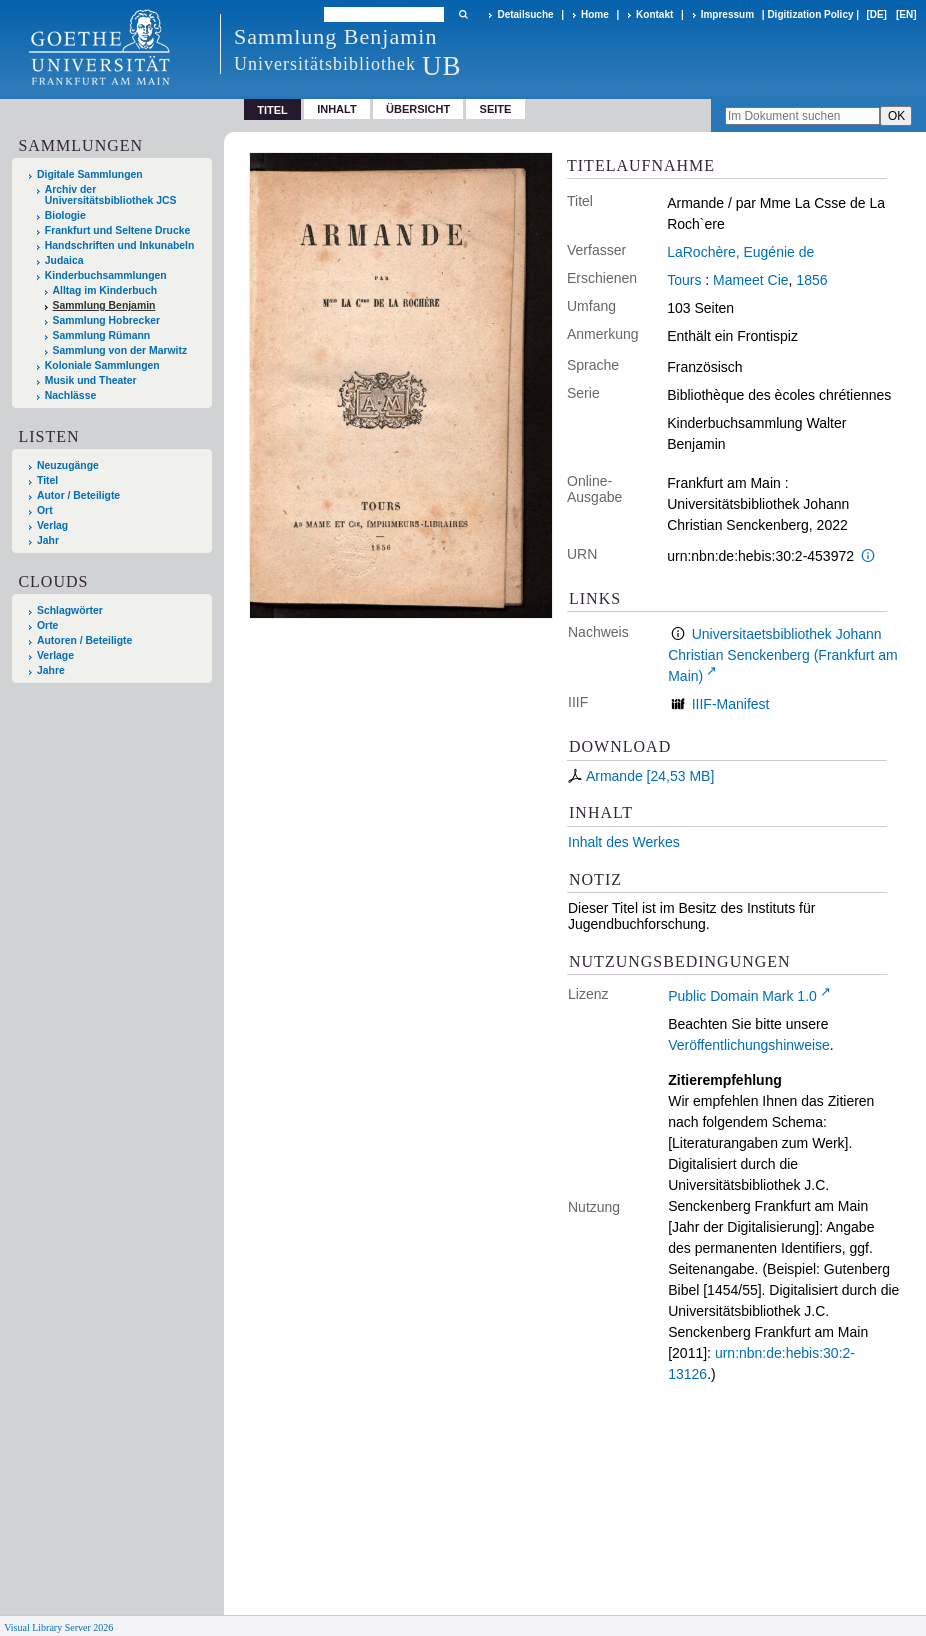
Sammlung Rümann (102, 335)
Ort (45, 510)
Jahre (51, 670)
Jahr (48, 540)
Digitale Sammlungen (90, 174)
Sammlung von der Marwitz (120, 350)
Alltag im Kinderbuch (105, 290)
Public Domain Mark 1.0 (742, 996)
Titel (47, 480)
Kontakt (654, 14)
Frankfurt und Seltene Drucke (118, 230)
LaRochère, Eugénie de (740, 252)
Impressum (727, 14)
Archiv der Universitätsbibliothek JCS (111, 195)
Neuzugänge (68, 465)
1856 (811, 280)
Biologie (65, 215)
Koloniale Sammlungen (102, 365)
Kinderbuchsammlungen (106, 275)
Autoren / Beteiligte (84, 640)
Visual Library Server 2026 (58, 1627)
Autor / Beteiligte (78, 495)
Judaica (64, 260)
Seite (496, 109)
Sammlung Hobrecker (106, 320)
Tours (684, 280)
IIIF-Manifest (731, 704)
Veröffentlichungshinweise (749, 1045)
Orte (47, 625)
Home (595, 14)
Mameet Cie (750, 280)
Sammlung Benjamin (104, 305)
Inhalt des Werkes (624, 842)
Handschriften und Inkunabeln (120, 245)
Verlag (52, 525)
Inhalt (337, 109)
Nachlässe (70, 395)
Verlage (55, 655)
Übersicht (418, 109)
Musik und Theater (91, 380)
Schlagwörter (70, 610)
